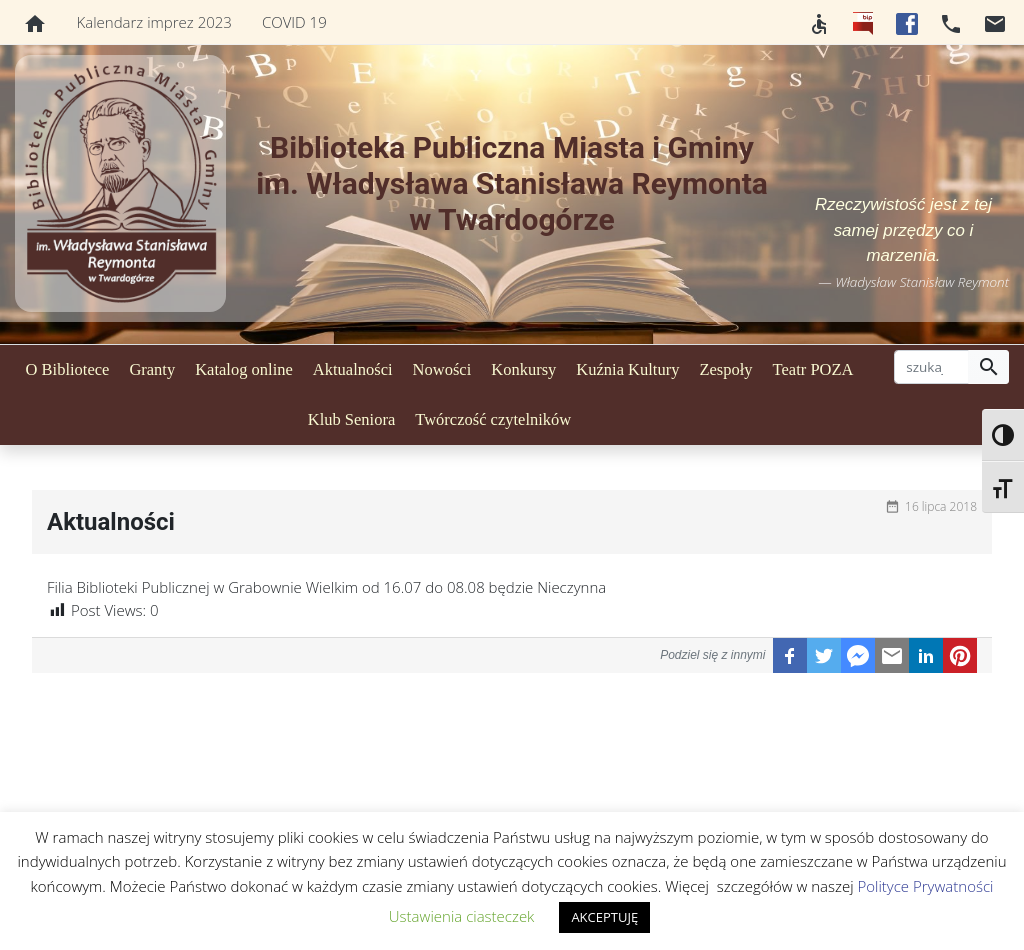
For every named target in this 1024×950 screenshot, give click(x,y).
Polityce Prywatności (925, 886)
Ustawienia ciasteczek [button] (462, 916)
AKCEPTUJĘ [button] (604, 917)
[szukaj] (931, 367)
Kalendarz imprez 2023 (154, 22)
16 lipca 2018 (941, 506)
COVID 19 (294, 22)
